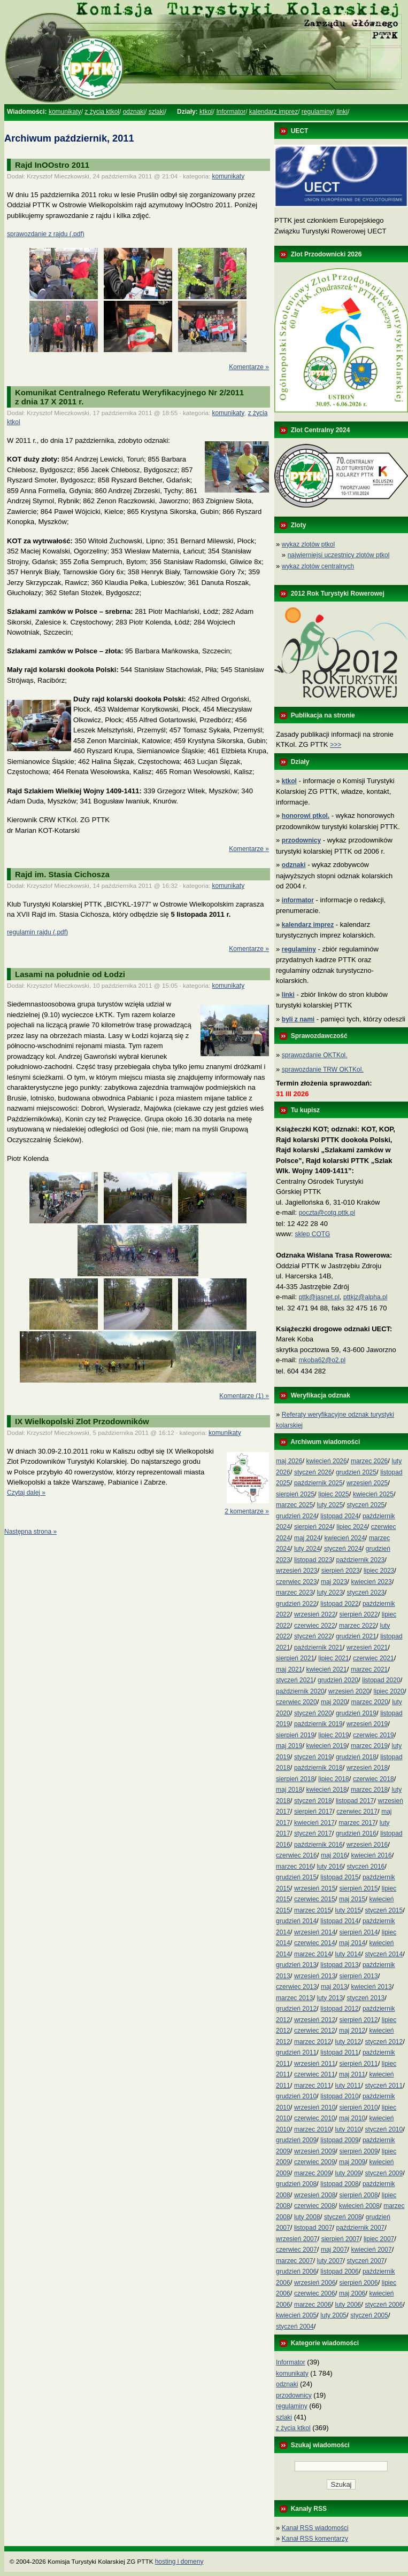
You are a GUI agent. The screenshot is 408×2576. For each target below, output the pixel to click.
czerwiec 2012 (314, 2030)
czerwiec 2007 (296, 2249)
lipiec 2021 (333, 1658)
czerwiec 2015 (314, 1899)
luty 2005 (333, 2315)
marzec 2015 (312, 1910)
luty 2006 (348, 2304)
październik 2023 (360, 1560)
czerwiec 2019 (373, 1735)
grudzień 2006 (296, 2271)
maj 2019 (289, 1746)
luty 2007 (330, 2261)
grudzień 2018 (356, 1757)
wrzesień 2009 (314, 2151)
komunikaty (65, 111)
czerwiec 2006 (314, 2293)
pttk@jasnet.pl (319, 1297)
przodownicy (294, 2395)
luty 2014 (348, 1954)
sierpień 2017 (313, 1811)
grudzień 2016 (356, 1833)
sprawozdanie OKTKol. (315, 1055)
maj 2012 (352, 2030)
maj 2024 (307, 1538)
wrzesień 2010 (314, 2107)
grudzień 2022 (296, 1603)
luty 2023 (330, 1592)
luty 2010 (348, 2129)
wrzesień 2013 (314, 1976)
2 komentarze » (247, 1511)
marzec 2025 (294, 1505)
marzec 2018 (369, 1789)
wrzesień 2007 (296, 2239)
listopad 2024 (339, 1516)
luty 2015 (348, 1910)
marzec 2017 (356, 1822)
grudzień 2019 (356, 1713)
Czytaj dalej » (26, 1492)
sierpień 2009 (359, 2151)
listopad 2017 (355, 1801)
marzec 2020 (369, 1702)
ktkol (206, 111)
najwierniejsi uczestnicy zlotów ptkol (339, 555)
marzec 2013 (294, 1998)
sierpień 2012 (359, 2020)
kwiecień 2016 (371, 1855)
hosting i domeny (179, 2561)
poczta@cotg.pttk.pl (327, 1212)
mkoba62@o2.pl (322, 1360)
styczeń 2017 (313, 1833)
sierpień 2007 (340, 2239)
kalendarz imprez (273, 111)
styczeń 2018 (313, 1801)
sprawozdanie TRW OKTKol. (323, 1069)
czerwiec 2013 (296, 1986)
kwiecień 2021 (326, 1669)
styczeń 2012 (384, 2042)
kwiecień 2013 (371, 1986)
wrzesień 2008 (314, 2195)
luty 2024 (307, 1548)
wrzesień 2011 (314, 2063)
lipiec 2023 (379, 1570)
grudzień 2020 (338, 1680)
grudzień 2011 (296, 2052)
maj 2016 (334, 1855)
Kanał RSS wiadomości (315, 2528)
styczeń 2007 (366, 2261)
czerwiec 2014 (314, 1943)
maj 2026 (289, 1461)
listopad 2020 (381, 1680)
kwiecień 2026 (326, 1461)
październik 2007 (360, 2227)
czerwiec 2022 (314, 1625)
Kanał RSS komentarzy (315, 2538)
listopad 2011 (339, 2052)
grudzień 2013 (296, 1965)
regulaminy (317, 111)
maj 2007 (334, 2249)
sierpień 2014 (359, 1932)
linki (342, 111)
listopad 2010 (339, 2096)
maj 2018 (289, 1789)
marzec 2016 (294, 1866)
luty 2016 (330, 1866)
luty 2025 (330, 1505)
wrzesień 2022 (314, 1614)
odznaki (134, 111)
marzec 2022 (357, 1625)
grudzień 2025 (356, 1472)
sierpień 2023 (340, 1570)
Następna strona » (30, 1531)
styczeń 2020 (313, 1713)
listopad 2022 (339, 1603)
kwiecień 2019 (326, 1746)
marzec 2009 (312, 2173)
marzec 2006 (312, 2304)
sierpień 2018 (295, 1779)
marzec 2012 (312, 2042)
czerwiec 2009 (314, 2162)
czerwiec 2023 (296, 1582)
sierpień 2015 (359, 1888)
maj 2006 (352, 2293)
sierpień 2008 (359, 2195)
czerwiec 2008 (314, 2206)
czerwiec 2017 (357, 1811)
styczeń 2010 (384, 2129)
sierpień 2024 (313, 1527)
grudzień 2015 (296, 1877)
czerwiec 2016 (296, 1855)
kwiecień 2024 (345, 1538)
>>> (335, 744)
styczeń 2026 (313, 1472)
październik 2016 (318, 1844)
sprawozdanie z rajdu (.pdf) (45, 234)
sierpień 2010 (359, 2107)
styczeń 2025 (366, 1505)
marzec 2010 (312, 2129)
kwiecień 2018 (326, 1789)
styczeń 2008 (343, 2217)
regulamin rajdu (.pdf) (37, 932)
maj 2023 (334, 1582)
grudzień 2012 (296, 2008)
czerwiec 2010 (314, 2118)
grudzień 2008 (296, 2184)
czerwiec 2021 (373, 1658)
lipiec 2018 (333, 1779)
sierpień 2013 (359, 1976)
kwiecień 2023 (371, 1582)
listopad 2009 (339, 2140)
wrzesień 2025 (367, 1483)
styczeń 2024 (343, 1548)
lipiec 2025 (333, 1494)
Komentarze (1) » (244, 1396)
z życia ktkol (101, 111)
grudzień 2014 (296, 1921)
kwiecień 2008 (359, 2206)
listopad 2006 (339, 2271)
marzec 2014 (312, 1954)
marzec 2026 (369, 1461)
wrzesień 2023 (296, 1570)
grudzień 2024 (296, 1516)
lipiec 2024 (351, 1527)
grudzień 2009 (296, 2140)
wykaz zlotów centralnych (318, 566)
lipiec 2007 (379, 2239)
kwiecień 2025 (373, 1494)
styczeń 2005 (369, 2315)
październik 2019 (318, 1724)
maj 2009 (352, 2162)
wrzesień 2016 (367, 1844)
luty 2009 (348, 2173)
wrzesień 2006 (314, 2282)
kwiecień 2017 (314, 1822)
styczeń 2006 (384, 2304)
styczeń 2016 (366, 1866)
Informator (230, 111)
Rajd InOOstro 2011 (52, 164)
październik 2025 (318, 1483)
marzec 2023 (294, 1592)
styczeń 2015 (384, 1910)
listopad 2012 (339, 2008)
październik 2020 (300, 1691)
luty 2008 (307, 2217)
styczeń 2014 (384, 1954)
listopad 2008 (339, 2184)
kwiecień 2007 (371, 2249)
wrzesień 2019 (367, 1724)
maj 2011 (352, 2074)
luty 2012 (348, 2042)
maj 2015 (352, 1899)
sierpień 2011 (359, 2063)
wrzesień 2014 (314, 1932)
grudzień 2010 (296, 2096)
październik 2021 (318, 1647)
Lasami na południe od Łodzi (70, 974)
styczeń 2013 (366, 1998)
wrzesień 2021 (367, 1647)
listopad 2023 (313, 1560)
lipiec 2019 (333, 1735)
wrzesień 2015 (314, 1888)
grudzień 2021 (356, 1636)
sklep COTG (312, 1234)
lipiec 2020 (389, 1691)
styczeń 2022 (313, 1636)
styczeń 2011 (384, 2085)
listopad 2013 (339, 1965)
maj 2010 (352, 2118)
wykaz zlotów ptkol (308, 544)
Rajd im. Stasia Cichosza (62, 874)
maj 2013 (334, 1986)
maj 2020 (334, 1702)
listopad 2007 (313, 2227)
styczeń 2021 (295, 1680)
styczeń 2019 (313, 1757)
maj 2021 (289, 1669)
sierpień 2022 (359, 1614)
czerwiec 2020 (296, 1702)
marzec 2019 (369, 1746)
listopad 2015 (339, 1877)
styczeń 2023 (366, 1592)
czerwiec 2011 (314, 2074)
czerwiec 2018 (373, 1779)
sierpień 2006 (359, 2282)
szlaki (157, 111)
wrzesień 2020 (348, 1691)
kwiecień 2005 (296, 2315)
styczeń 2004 (295, 2326)
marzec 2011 (312, 2085)
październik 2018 (318, 1767)
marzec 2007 (294, 2261)
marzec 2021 (369, 1669)
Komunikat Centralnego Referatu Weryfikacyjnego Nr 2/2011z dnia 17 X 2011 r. (129, 397)
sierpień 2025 (295, 1494)
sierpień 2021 (295, 1658)
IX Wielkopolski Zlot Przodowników (82, 1421)
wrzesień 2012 (314, 2020)
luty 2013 (330, 1998)
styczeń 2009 (384, 2173)
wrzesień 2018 (367, 1767)
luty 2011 (348, 2085)
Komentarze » (249, 367)
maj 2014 (352, 1943)
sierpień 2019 (295, 1735)
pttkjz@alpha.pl (365, 1297)
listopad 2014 (339, 1921)
